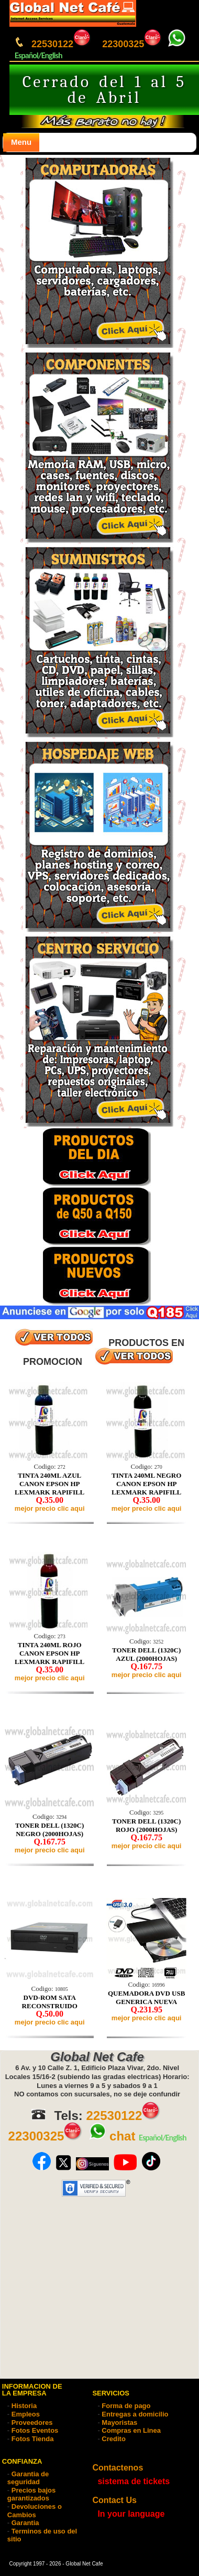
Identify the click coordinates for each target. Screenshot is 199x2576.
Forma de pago (126, 2406)
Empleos (26, 2414)
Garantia (25, 2523)
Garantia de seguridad (28, 2478)
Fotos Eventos (35, 2430)
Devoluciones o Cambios (34, 2511)
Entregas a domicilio (135, 2414)
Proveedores (32, 2422)
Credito (114, 2439)
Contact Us (114, 2500)
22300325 (132, 44)
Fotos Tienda (33, 2439)
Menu (21, 141)
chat (112, 2136)
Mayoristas (119, 2422)
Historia (24, 2406)
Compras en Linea (131, 2430)
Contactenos (117, 2467)
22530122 (61, 44)
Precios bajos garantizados (31, 2494)
